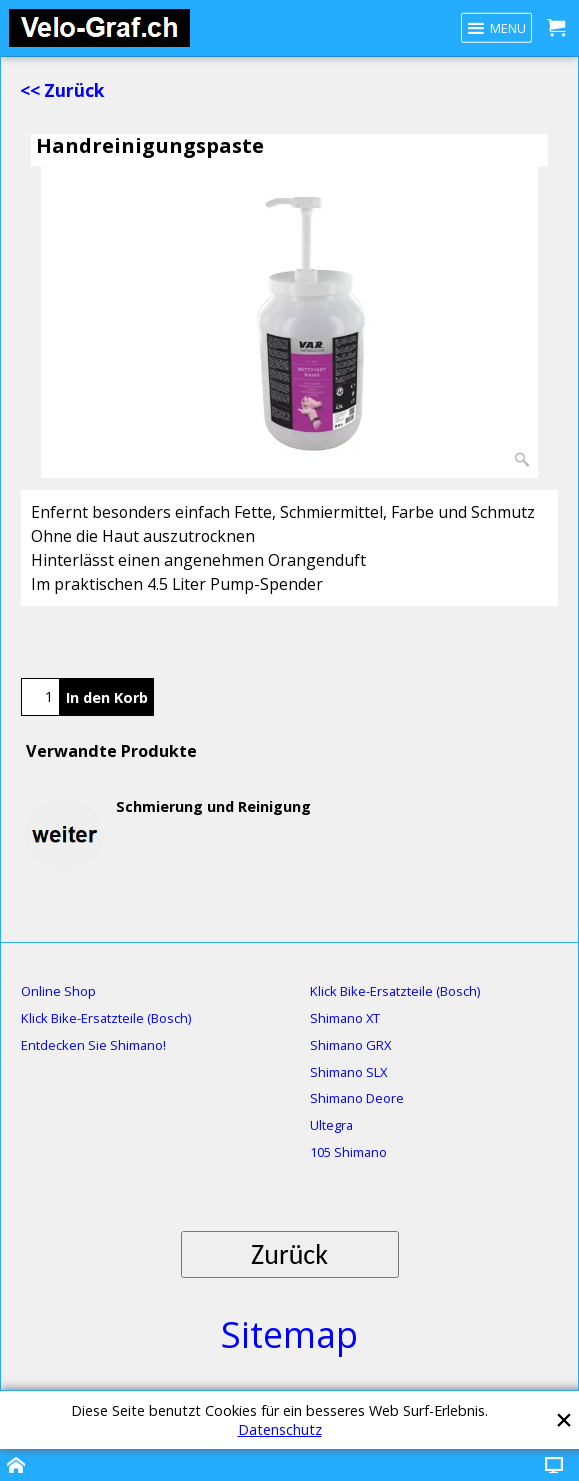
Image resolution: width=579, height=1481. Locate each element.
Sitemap (289, 1334)
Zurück (289, 1254)
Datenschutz (280, 1429)
